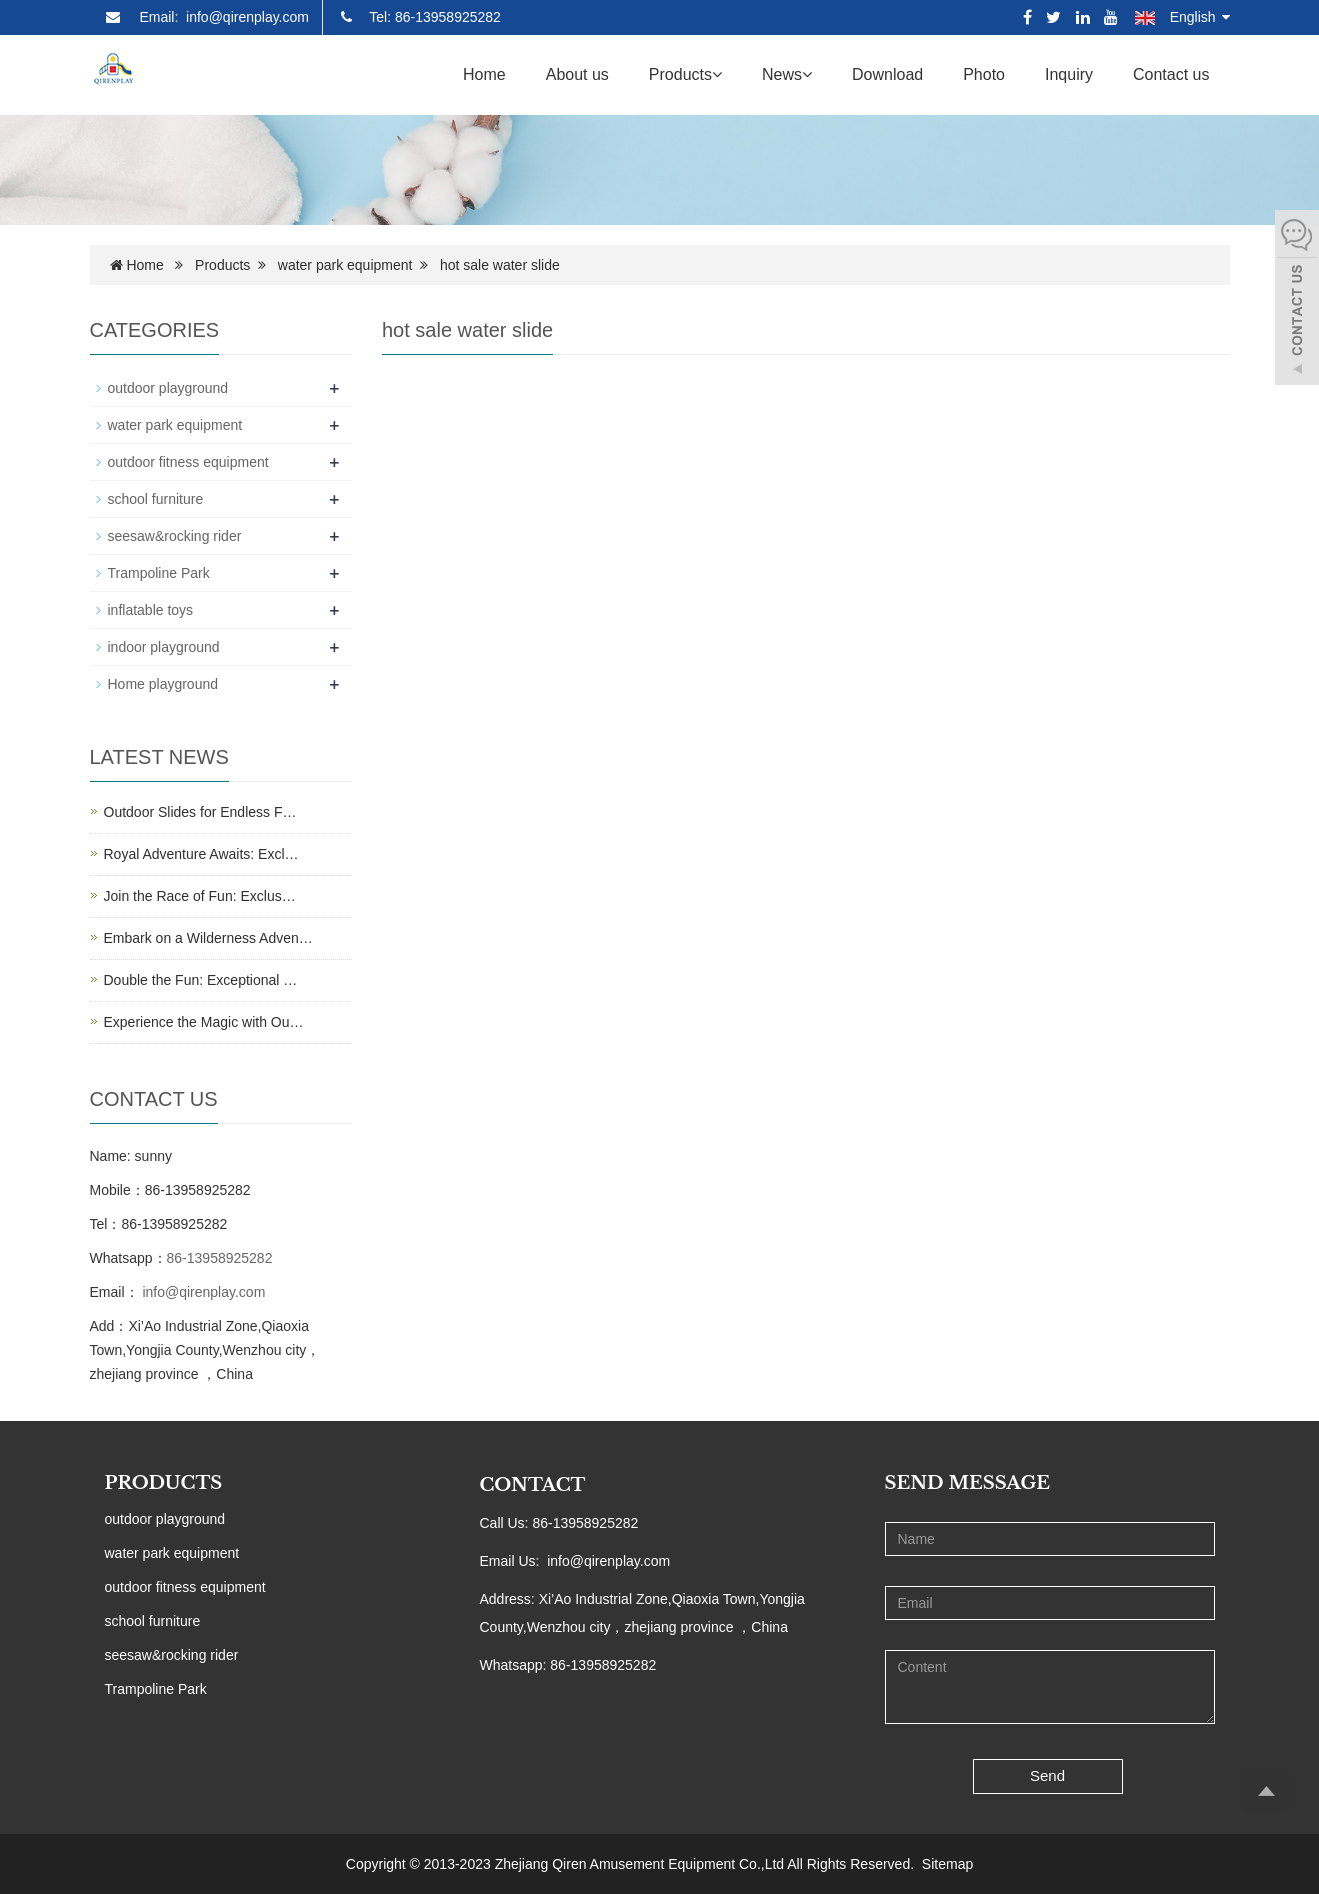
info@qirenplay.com (202, 1292)
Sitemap (947, 1864)
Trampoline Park (159, 573)
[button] (717, 74)
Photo (984, 74)
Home (484, 74)
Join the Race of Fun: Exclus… (200, 896)
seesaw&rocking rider (175, 536)
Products (685, 74)
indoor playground (164, 647)
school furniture (156, 499)
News (787, 74)
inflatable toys (151, 610)
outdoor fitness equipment (188, 462)
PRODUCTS (164, 1483)
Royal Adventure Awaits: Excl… (201, 854)
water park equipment (345, 265)
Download (887, 74)
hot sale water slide (500, 265)
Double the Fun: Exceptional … (201, 980)
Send (1047, 1775)
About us (577, 74)
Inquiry (1069, 74)
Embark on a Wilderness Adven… (208, 938)
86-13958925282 (220, 1258)
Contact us (1171, 74)
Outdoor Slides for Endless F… (200, 812)
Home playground (163, 684)
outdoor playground (168, 388)
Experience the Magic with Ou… (204, 1022)
